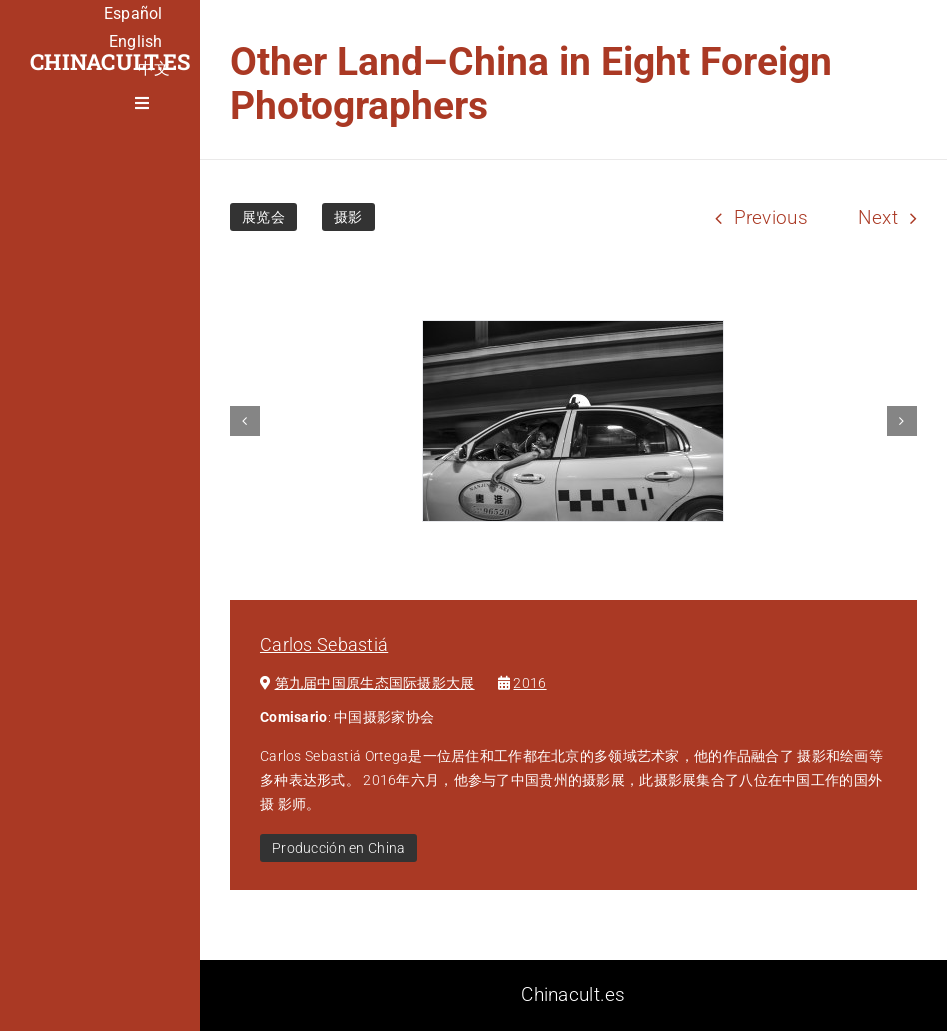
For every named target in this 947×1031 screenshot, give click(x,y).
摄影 (348, 217)
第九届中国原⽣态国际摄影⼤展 (375, 683)
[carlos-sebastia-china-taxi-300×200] (573, 421)
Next (878, 217)
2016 (529, 683)
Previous (771, 217)
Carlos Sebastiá (324, 644)
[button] (245, 421)
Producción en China (338, 848)
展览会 (263, 217)
